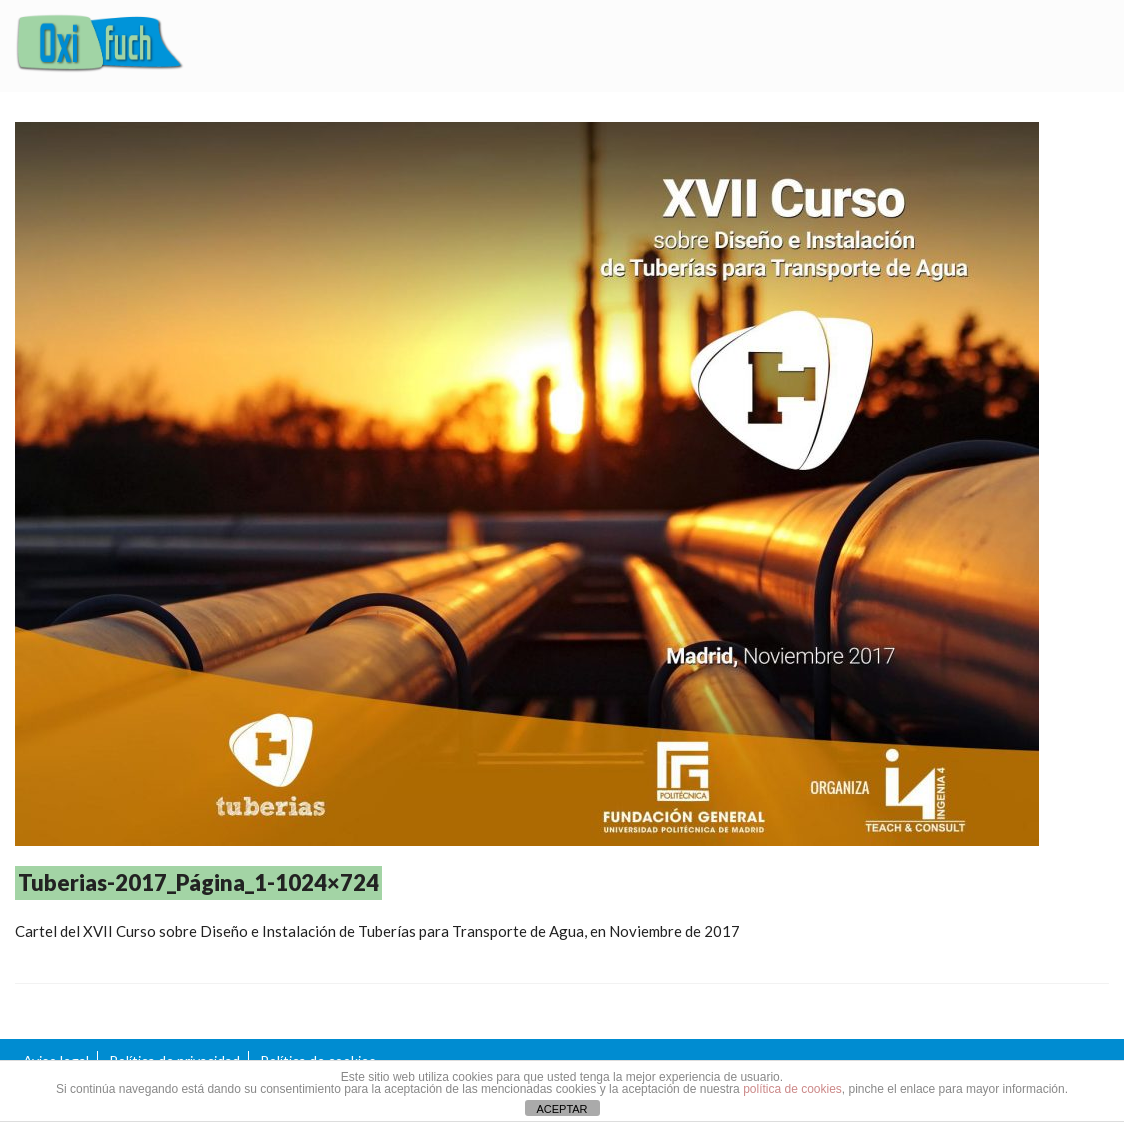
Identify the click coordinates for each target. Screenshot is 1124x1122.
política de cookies (792, 1089)
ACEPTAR (561, 1109)
